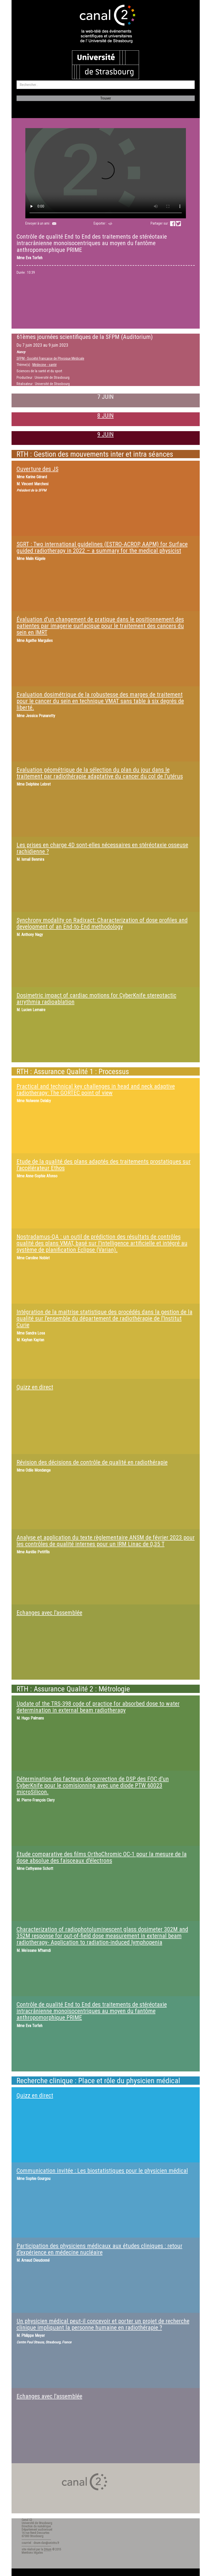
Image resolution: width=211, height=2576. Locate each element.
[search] (106, 84)
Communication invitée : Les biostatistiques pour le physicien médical (102, 2170)
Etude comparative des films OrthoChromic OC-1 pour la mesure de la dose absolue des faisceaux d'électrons (102, 1857)
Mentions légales (32, 2552)
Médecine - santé (44, 365)
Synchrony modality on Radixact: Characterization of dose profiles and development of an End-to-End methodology (102, 923)
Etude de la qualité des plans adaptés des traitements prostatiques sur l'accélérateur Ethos (104, 1165)
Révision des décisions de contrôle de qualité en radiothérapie (92, 1462)
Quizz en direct (35, 1387)
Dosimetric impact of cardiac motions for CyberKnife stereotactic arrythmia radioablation (96, 998)
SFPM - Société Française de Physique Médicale (50, 358)
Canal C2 (27, 2520)
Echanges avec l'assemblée (49, 1612)
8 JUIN (105, 415)
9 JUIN (105, 434)
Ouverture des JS (37, 468)
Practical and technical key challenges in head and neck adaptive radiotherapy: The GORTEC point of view (96, 1089)
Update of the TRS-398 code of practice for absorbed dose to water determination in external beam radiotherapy (98, 1707)
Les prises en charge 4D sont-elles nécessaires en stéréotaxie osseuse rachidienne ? (102, 848)
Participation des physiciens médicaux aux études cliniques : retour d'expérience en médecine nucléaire (99, 2249)
